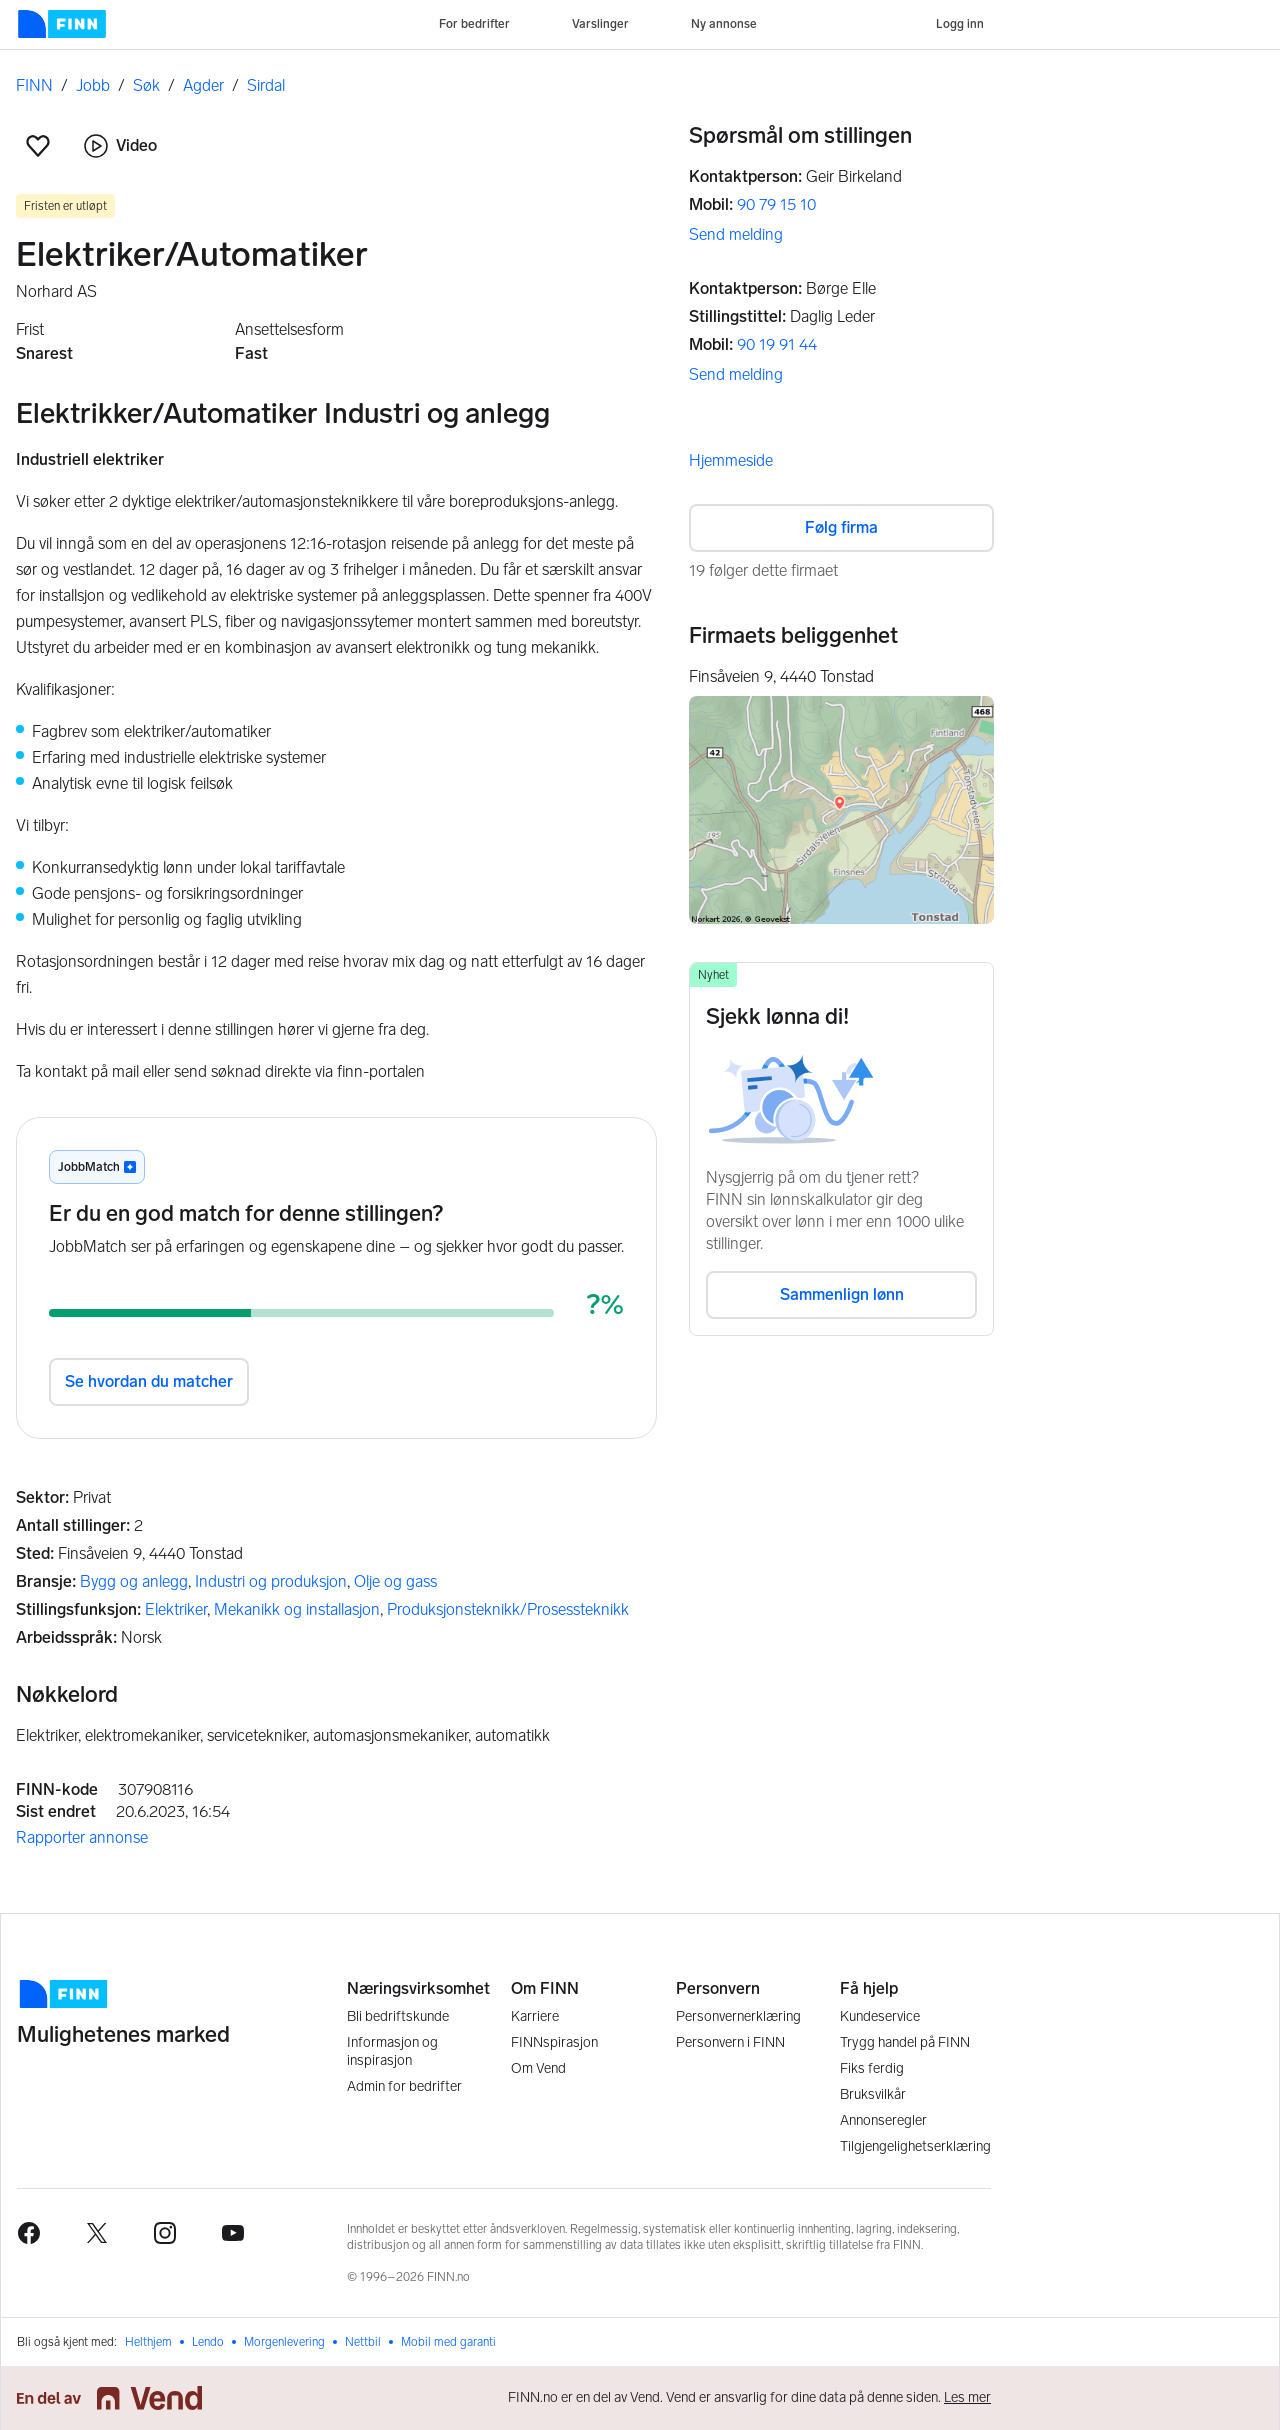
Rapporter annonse (82, 1837)
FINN (34, 85)
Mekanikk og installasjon (297, 1609)
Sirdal (266, 85)
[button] (38, 146)
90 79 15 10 (776, 204)
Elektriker (176, 1609)
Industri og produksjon (271, 1581)
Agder (203, 85)
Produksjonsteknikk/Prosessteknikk (508, 1609)
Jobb (93, 85)
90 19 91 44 (777, 344)
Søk (146, 85)
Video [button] (120, 146)
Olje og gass (395, 1581)
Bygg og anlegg (134, 1581)
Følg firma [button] (841, 527)
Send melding (736, 234)
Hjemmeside (731, 460)
